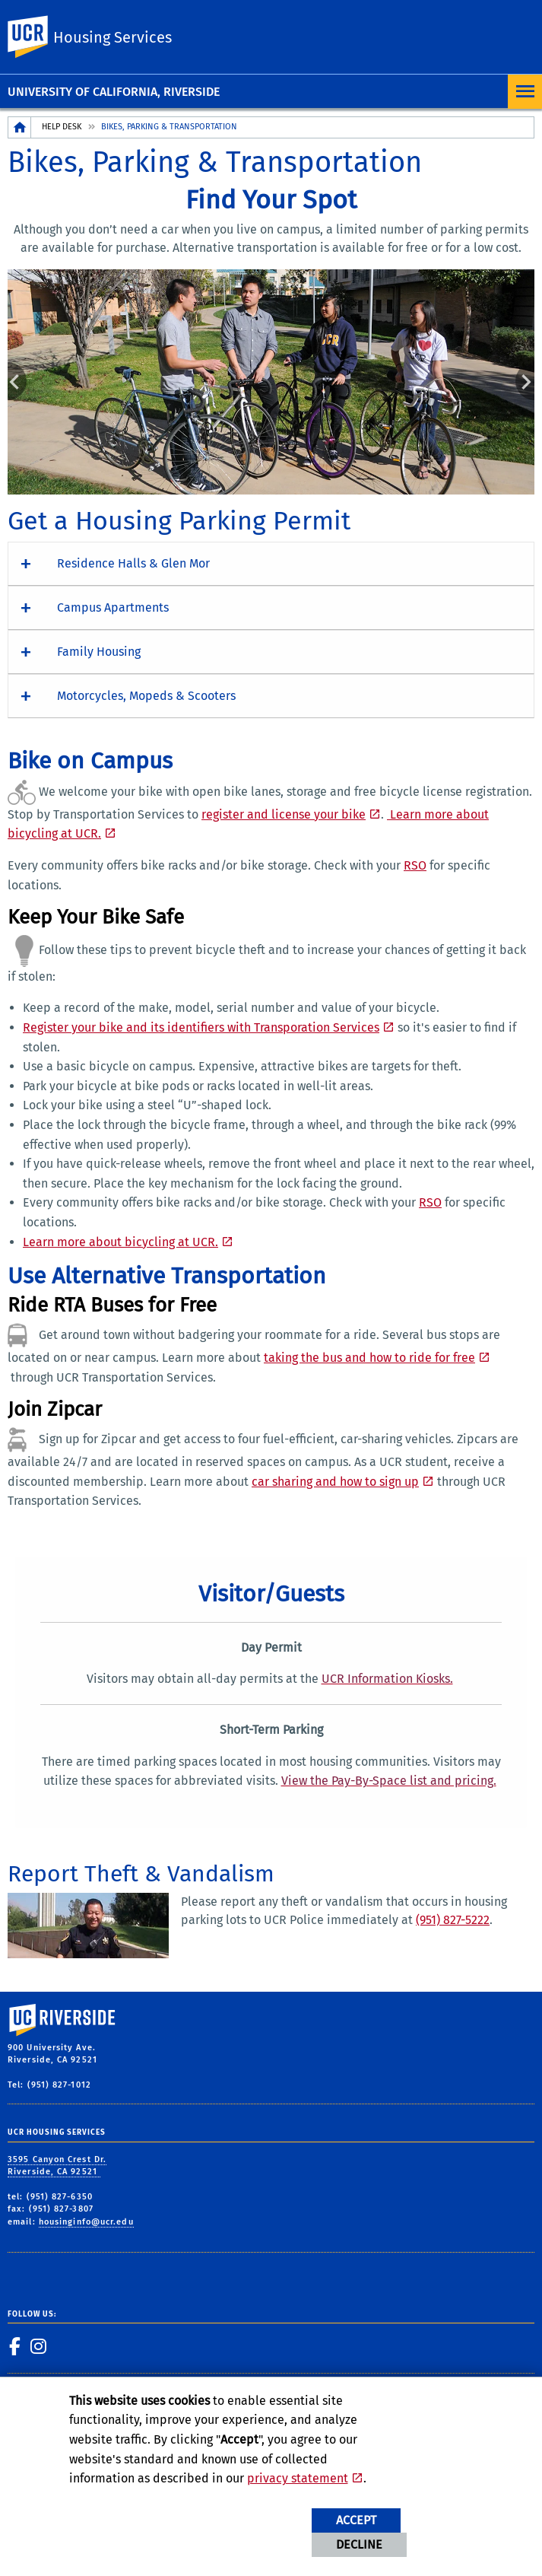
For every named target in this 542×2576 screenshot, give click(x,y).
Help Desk (61, 127)
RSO (415, 865)
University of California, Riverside (114, 91)
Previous (17, 381)
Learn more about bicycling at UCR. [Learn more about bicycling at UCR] (120, 1242)
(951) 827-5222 (453, 1920)
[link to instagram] (39, 2346)
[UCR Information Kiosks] (389, 1678)
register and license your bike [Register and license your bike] (283, 814)
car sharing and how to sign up (335, 1481)
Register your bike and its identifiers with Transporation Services (201, 1027)
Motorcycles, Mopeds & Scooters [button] (146, 696)
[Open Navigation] (525, 92)
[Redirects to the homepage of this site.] (19, 127)
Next (524, 381)
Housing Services (112, 37)
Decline (359, 2544)
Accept (356, 2520)
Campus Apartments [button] (113, 607)
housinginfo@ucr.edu (86, 2222)
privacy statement (297, 2478)
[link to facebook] (15, 2346)
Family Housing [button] (99, 651)
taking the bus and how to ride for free (369, 1357)
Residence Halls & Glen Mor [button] (133, 563)
